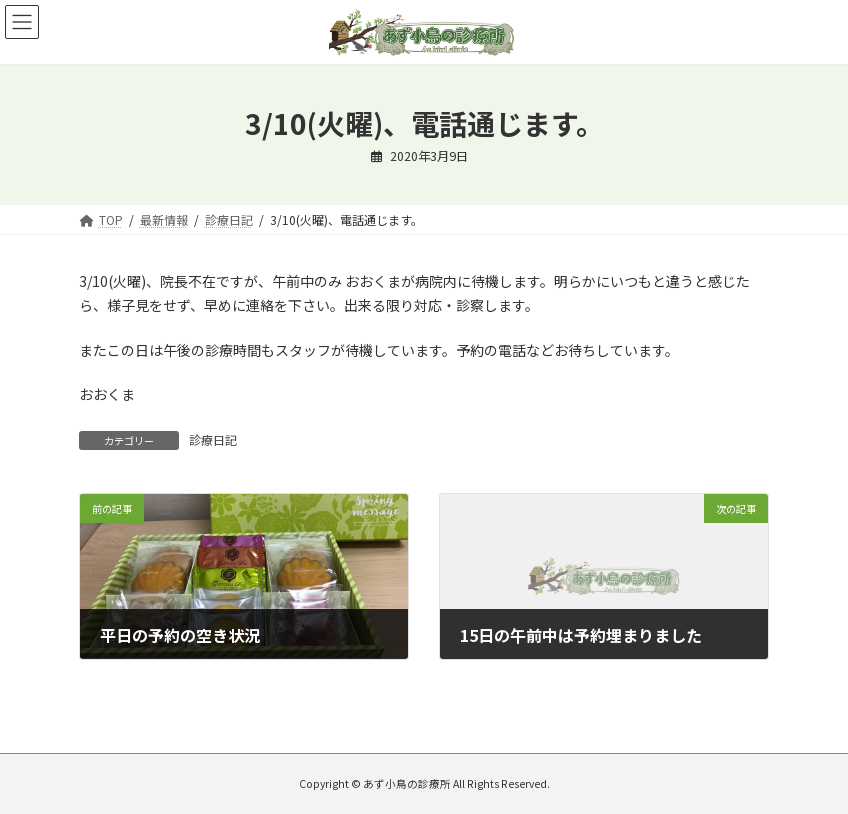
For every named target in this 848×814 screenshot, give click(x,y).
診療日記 (213, 439)
